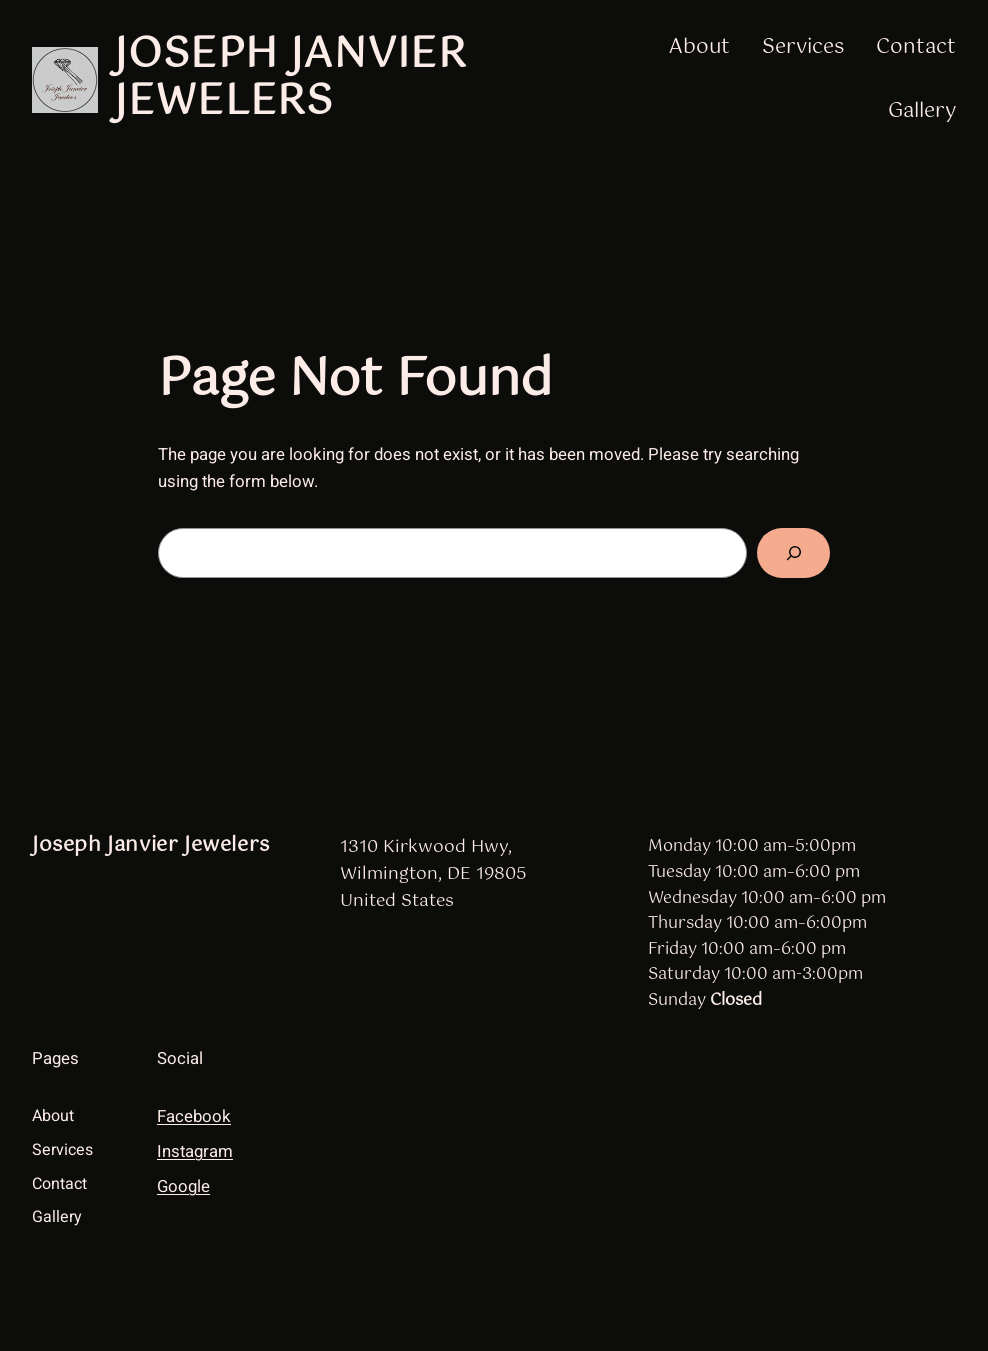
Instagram (195, 1151)
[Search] (793, 553)
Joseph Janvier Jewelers (290, 79)
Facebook (194, 1116)
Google (183, 1186)
